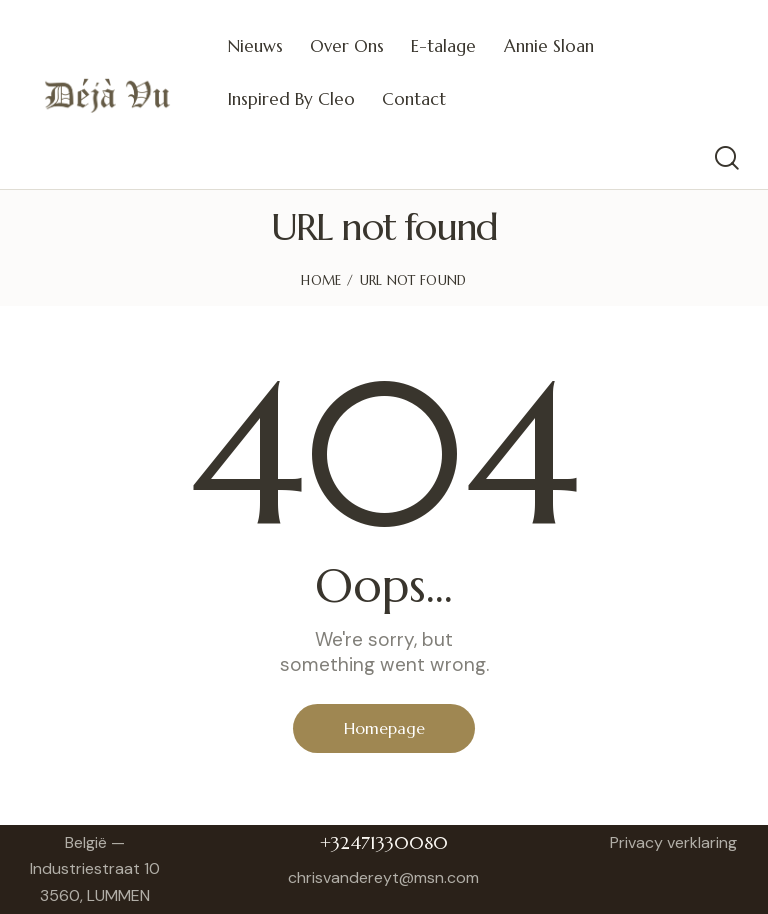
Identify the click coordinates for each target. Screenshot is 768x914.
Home (321, 280)
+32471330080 (384, 842)
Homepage (384, 728)
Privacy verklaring (673, 842)
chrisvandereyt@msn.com (383, 877)
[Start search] (725, 158)
